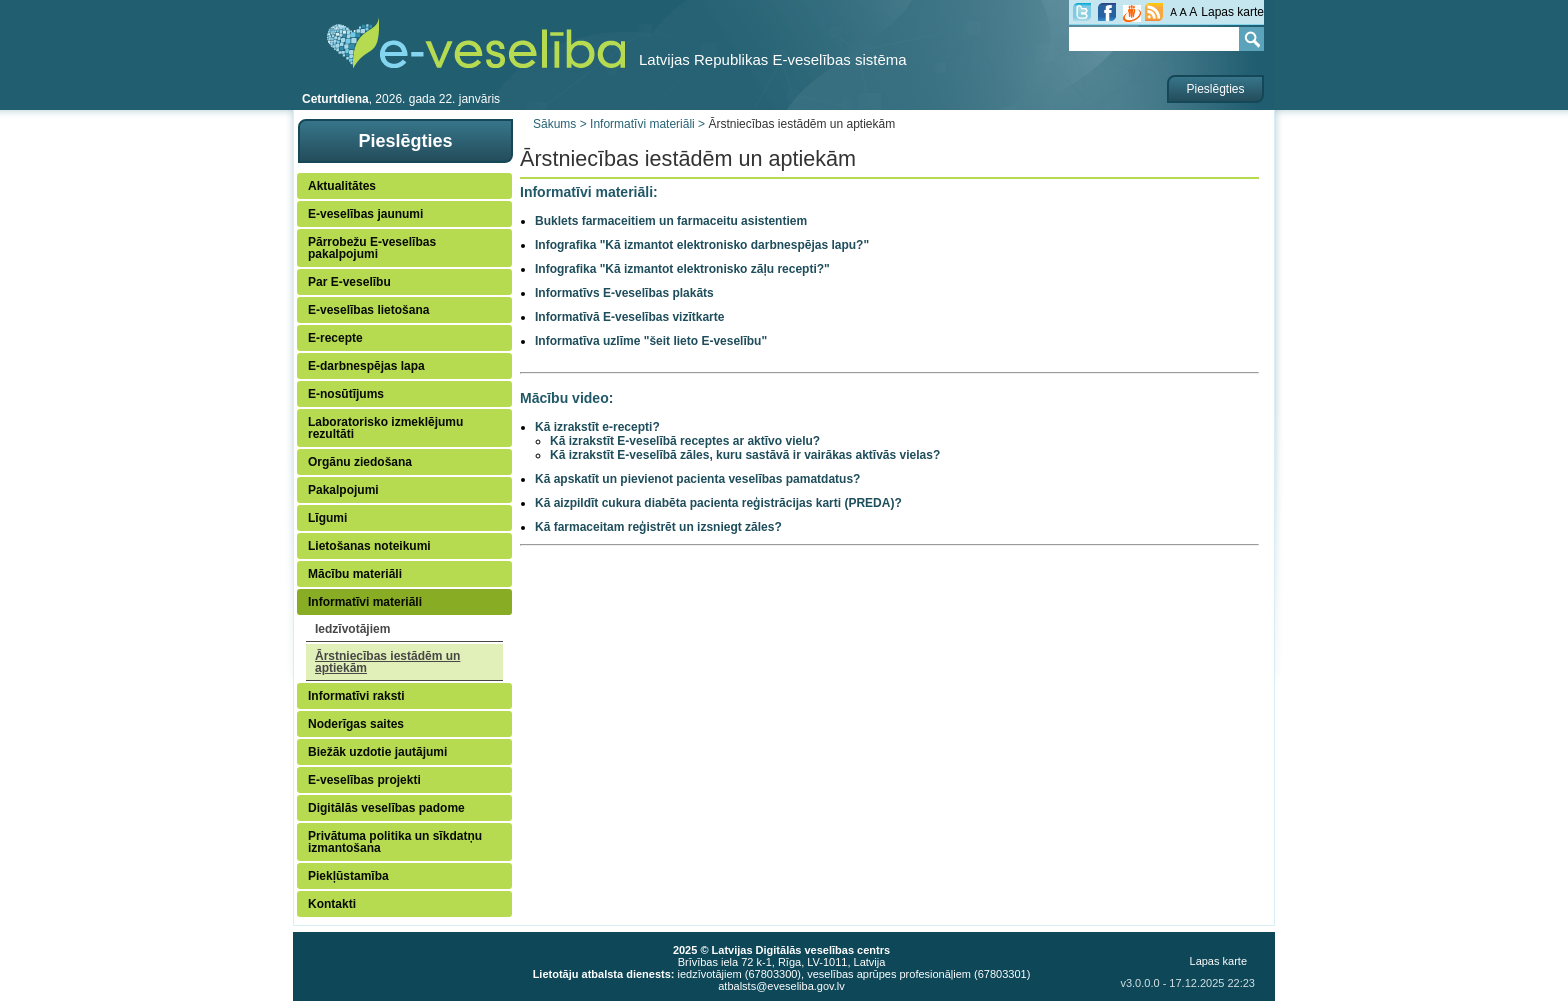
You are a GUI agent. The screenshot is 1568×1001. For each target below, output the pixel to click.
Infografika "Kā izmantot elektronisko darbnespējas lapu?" (702, 245)
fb (1107, 12)
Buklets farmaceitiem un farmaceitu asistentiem (671, 221)
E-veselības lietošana (368, 310)
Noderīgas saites (356, 724)
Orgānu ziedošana (360, 462)
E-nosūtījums (346, 394)
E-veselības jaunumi (365, 214)
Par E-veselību (349, 282)
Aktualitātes (342, 186)
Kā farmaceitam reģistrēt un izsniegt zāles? (658, 527)
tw (1082, 12)
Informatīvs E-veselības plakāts (624, 293)
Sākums (554, 124)
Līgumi (327, 518)
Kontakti (332, 904)
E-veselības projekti (364, 780)
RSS (1154, 12)
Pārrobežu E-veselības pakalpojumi (372, 248)
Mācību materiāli (355, 574)
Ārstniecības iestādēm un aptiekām (387, 662)
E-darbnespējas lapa (366, 366)
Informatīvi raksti (356, 696)
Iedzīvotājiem (352, 629)
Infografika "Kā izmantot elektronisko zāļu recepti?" (682, 269)
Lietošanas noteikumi (369, 546)
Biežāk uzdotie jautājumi (377, 752)
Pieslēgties (1215, 89)
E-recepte (335, 338)
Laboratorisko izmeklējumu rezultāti (385, 428)
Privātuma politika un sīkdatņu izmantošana (395, 842)
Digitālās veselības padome (386, 808)
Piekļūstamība (348, 876)
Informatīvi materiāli (365, 602)
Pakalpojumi (343, 490)
